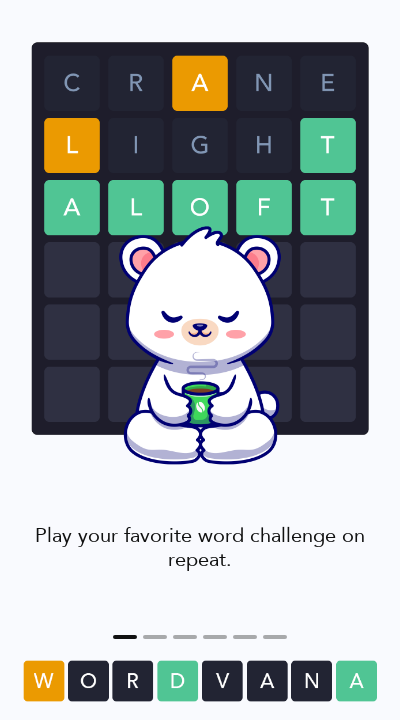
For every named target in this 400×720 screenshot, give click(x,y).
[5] (275, 637)
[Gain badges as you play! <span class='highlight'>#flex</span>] (215, 637)
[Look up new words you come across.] (155, 637)
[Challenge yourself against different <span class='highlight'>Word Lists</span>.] (185, 637)
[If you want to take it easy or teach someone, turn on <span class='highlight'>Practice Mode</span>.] (245, 637)
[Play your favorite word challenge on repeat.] (125, 637)
